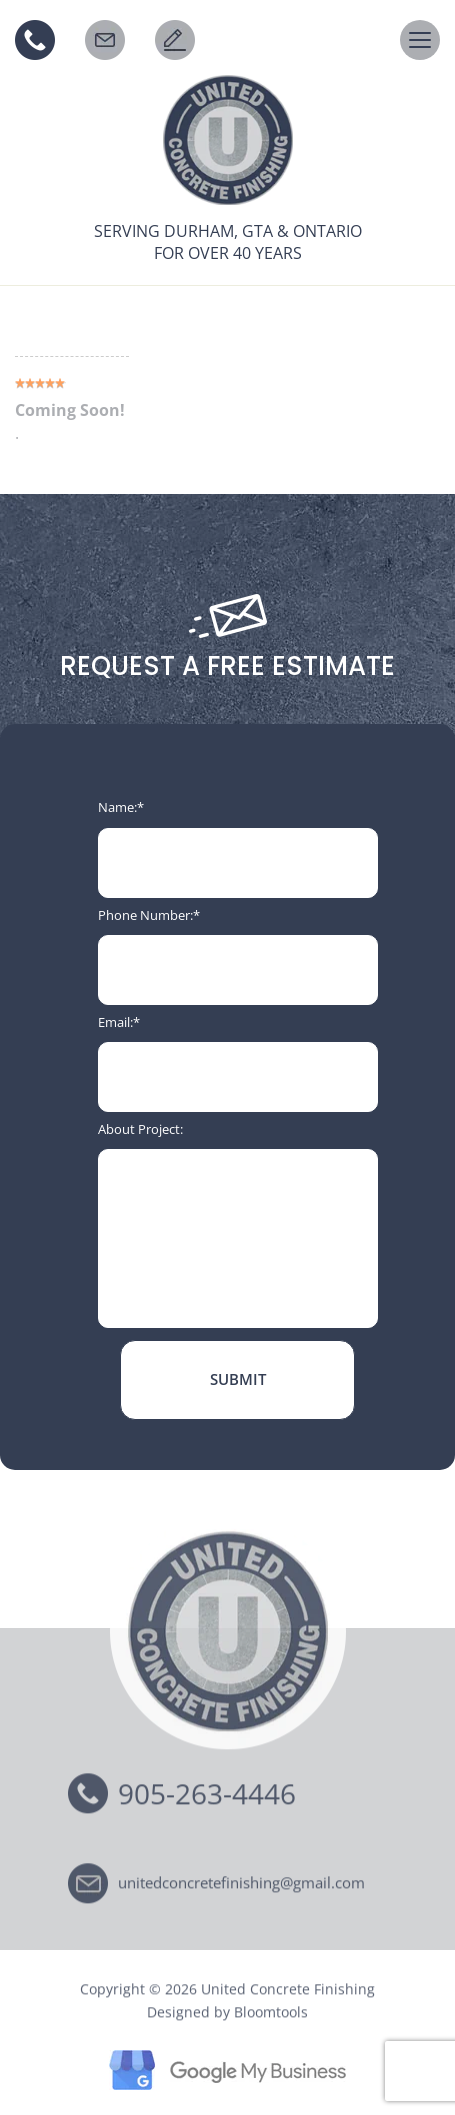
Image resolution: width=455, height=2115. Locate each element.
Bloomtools (271, 2014)
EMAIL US (105, 40)
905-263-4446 (35, 40)
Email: (115, 1022)
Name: (117, 807)
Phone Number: (145, 915)
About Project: (140, 1129)
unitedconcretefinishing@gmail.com (241, 1886)
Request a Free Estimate (175, 40)
